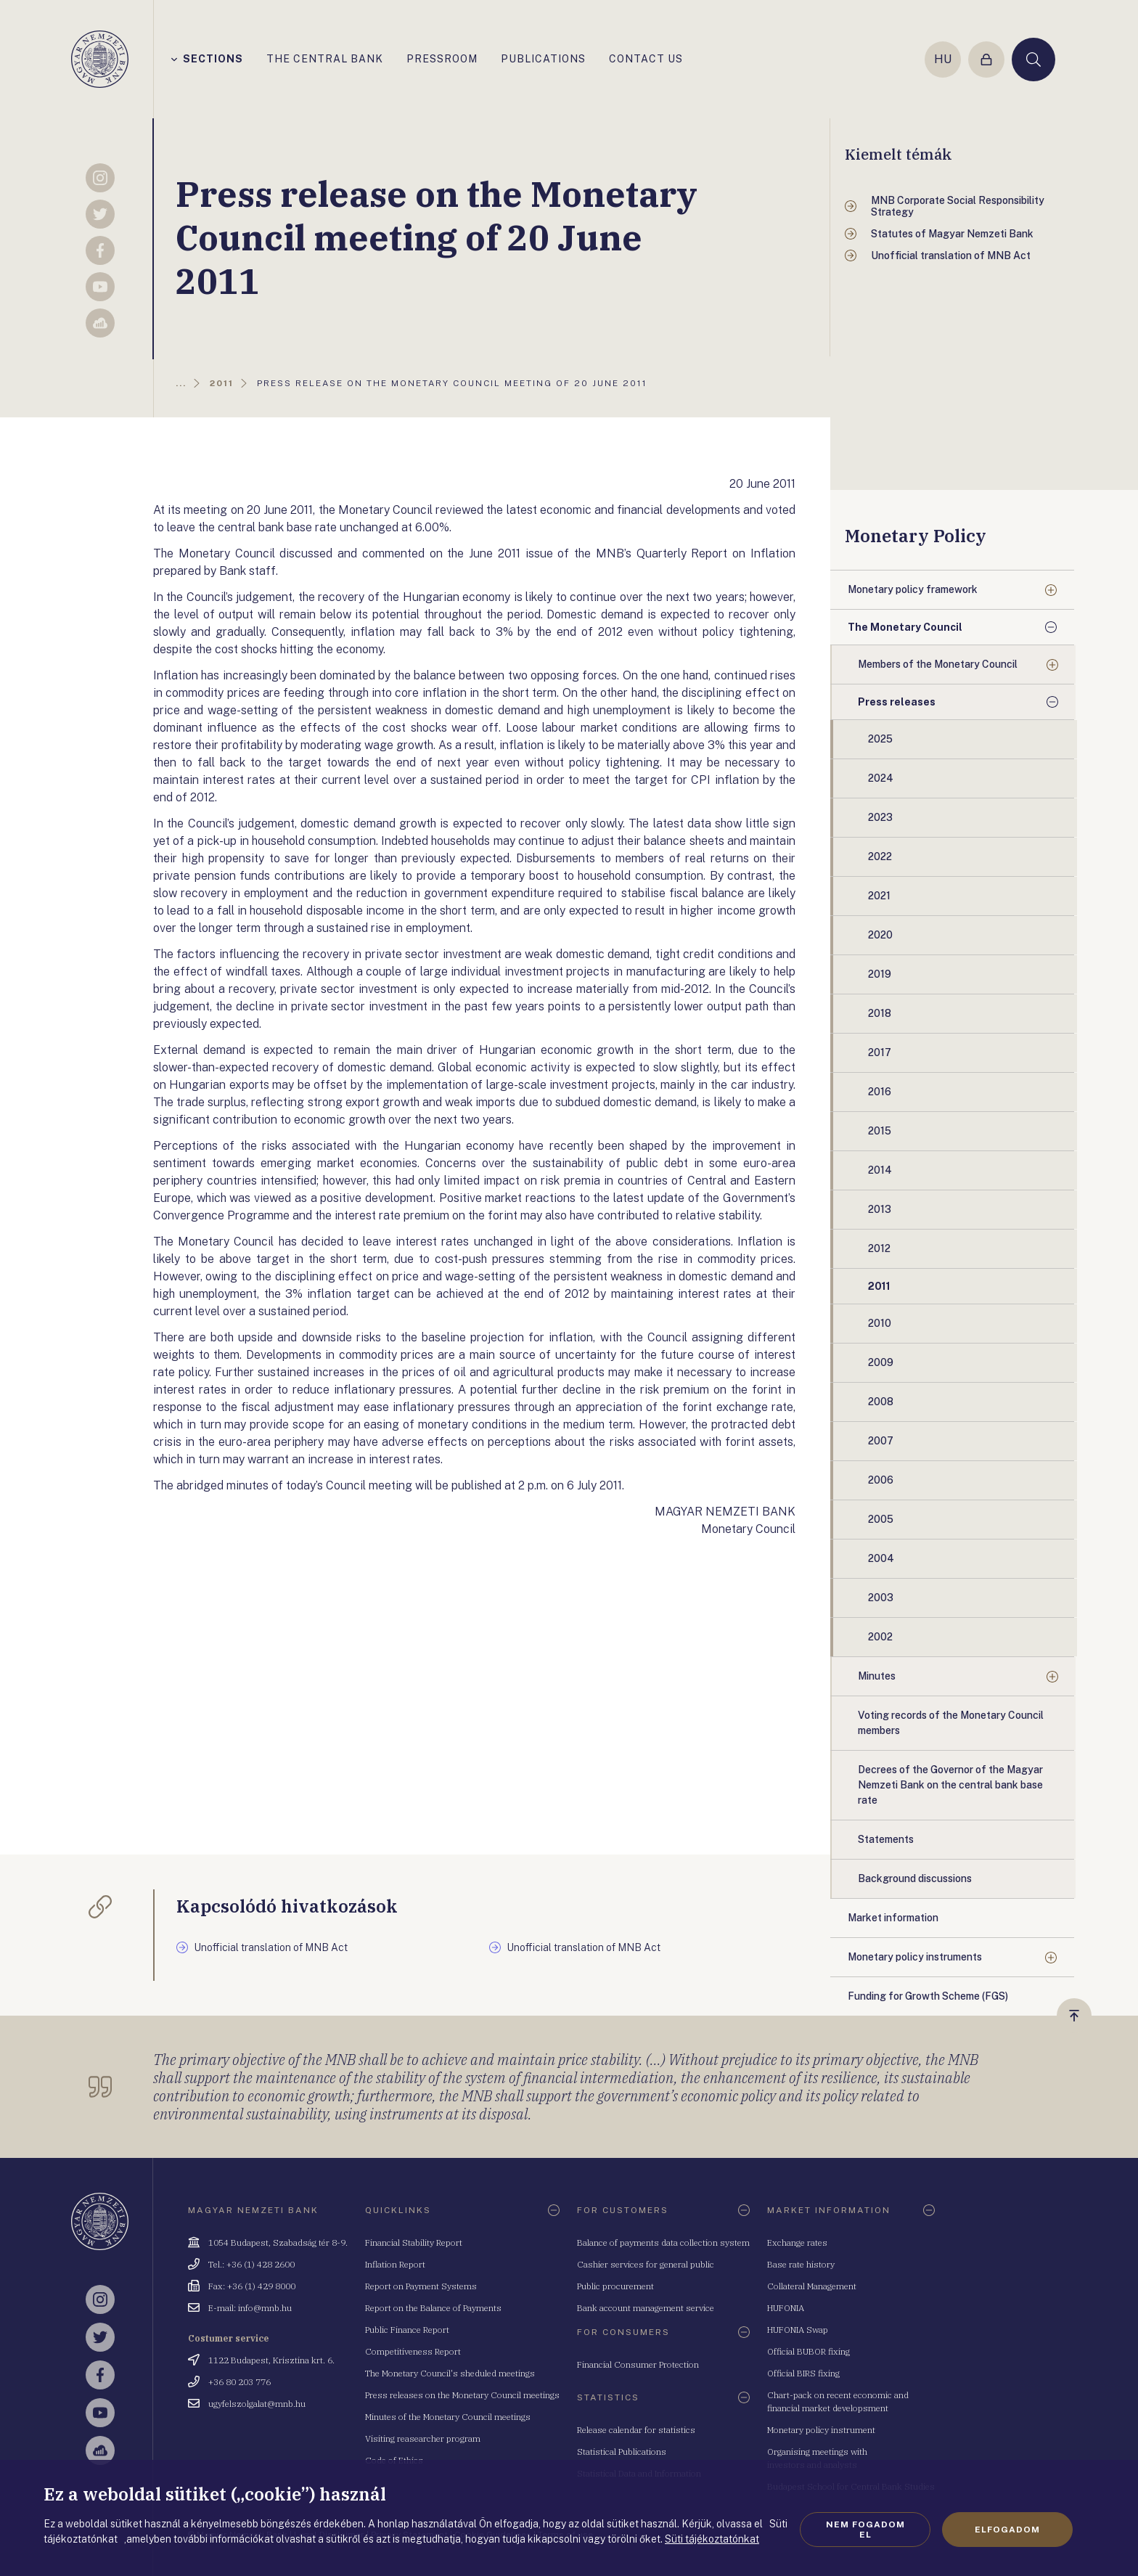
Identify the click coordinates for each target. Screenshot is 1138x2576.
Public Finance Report (407, 2329)
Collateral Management (811, 2286)
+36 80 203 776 (239, 2381)
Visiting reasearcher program (422, 2438)
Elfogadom (1007, 2529)
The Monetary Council (905, 627)
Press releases (897, 702)
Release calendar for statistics (636, 2429)
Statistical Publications (621, 2451)
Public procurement (615, 2286)
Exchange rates (797, 2242)
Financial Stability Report (413, 2242)
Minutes (877, 1676)
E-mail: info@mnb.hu (250, 2307)
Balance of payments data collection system (663, 2242)
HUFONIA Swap (797, 2329)
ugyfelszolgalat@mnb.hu (257, 2403)
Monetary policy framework (913, 589)
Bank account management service (645, 2307)
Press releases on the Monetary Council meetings (462, 2394)
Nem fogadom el (865, 2529)
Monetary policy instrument (821, 2429)
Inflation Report (395, 2264)
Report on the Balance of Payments (433, 2307)
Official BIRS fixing (803, 2373)
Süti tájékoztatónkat (712, 2539)
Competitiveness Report (413, 2351)
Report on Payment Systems (421, 2286)
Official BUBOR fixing (808, 2351)
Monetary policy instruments (915, 1957)
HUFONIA (785, 2307)
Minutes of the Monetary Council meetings (448, 2416)
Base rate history (801, 2264)
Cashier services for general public (645, 2264)
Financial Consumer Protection (638, 2364)
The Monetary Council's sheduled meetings (450, 2373)
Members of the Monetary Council (938, 664)
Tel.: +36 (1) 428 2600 (251, 2264)
